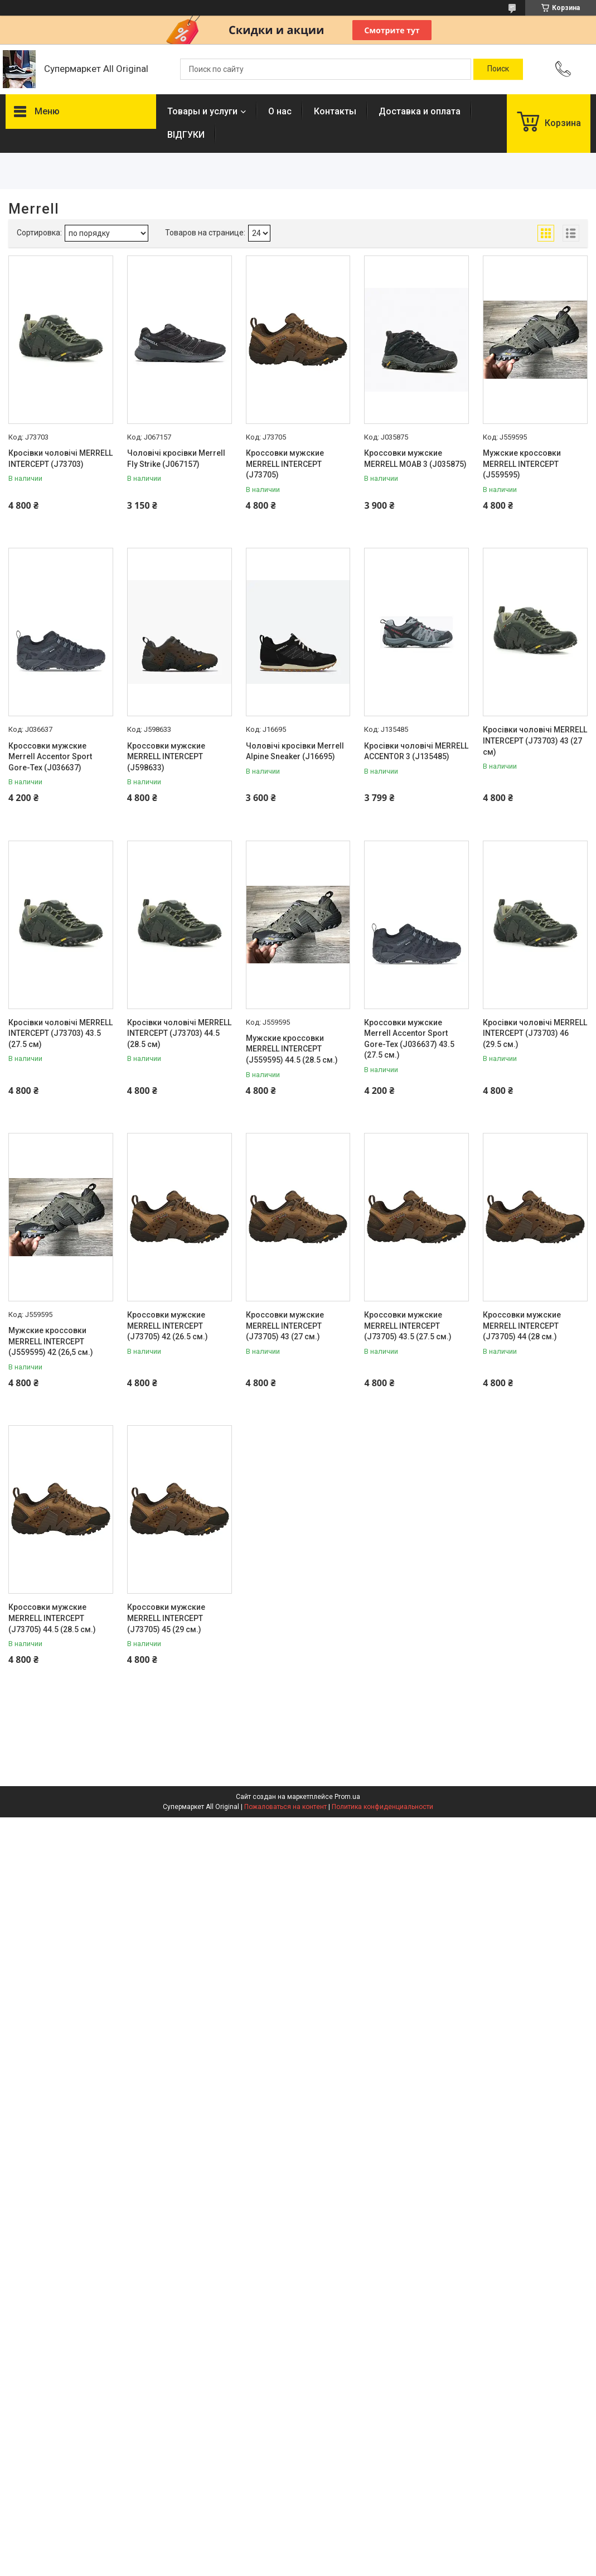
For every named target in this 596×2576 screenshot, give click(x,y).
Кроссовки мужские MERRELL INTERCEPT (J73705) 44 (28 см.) (522, 1325)
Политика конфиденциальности (382, 1807)
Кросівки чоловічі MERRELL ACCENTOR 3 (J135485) (416, 751)
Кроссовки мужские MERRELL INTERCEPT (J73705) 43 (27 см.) (285, 1325)
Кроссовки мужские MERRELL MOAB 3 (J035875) (415, 458)
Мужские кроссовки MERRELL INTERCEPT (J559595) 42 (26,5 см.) (50, 1341)
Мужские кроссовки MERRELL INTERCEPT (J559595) (522, 463)
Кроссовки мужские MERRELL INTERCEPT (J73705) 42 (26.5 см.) (167, 1325)
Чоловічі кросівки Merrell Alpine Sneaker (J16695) (295, 751)
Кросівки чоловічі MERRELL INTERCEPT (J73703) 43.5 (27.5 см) (60, 1033)
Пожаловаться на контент (285, 1807)
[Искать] (498, 69)
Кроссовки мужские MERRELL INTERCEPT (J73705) (285, 463)
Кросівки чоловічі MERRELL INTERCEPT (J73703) (60, 458)
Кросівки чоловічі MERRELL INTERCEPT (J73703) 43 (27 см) (535, 740)
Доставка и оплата (420, 111)
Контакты (335, 111)
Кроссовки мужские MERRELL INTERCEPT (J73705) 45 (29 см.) (166, 1618)
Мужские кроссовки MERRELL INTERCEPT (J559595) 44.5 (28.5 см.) (292, 1049)
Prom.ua (347, 1797)
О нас (280, 111)
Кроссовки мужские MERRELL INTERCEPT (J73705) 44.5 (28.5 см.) (52, 1618)
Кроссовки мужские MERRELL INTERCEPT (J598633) (166, 756)
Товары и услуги (202, 111)
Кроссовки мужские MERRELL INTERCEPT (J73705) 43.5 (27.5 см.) (408, 1325)
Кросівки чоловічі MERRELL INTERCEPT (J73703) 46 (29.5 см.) (535, 1033)
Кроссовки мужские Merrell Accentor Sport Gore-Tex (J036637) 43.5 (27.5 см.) (409, 1039)
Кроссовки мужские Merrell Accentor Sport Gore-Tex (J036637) (50, 756)
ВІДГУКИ (186, 134)
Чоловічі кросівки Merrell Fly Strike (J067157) (176, 458)
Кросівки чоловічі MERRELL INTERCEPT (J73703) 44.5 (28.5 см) (179, 1033)
